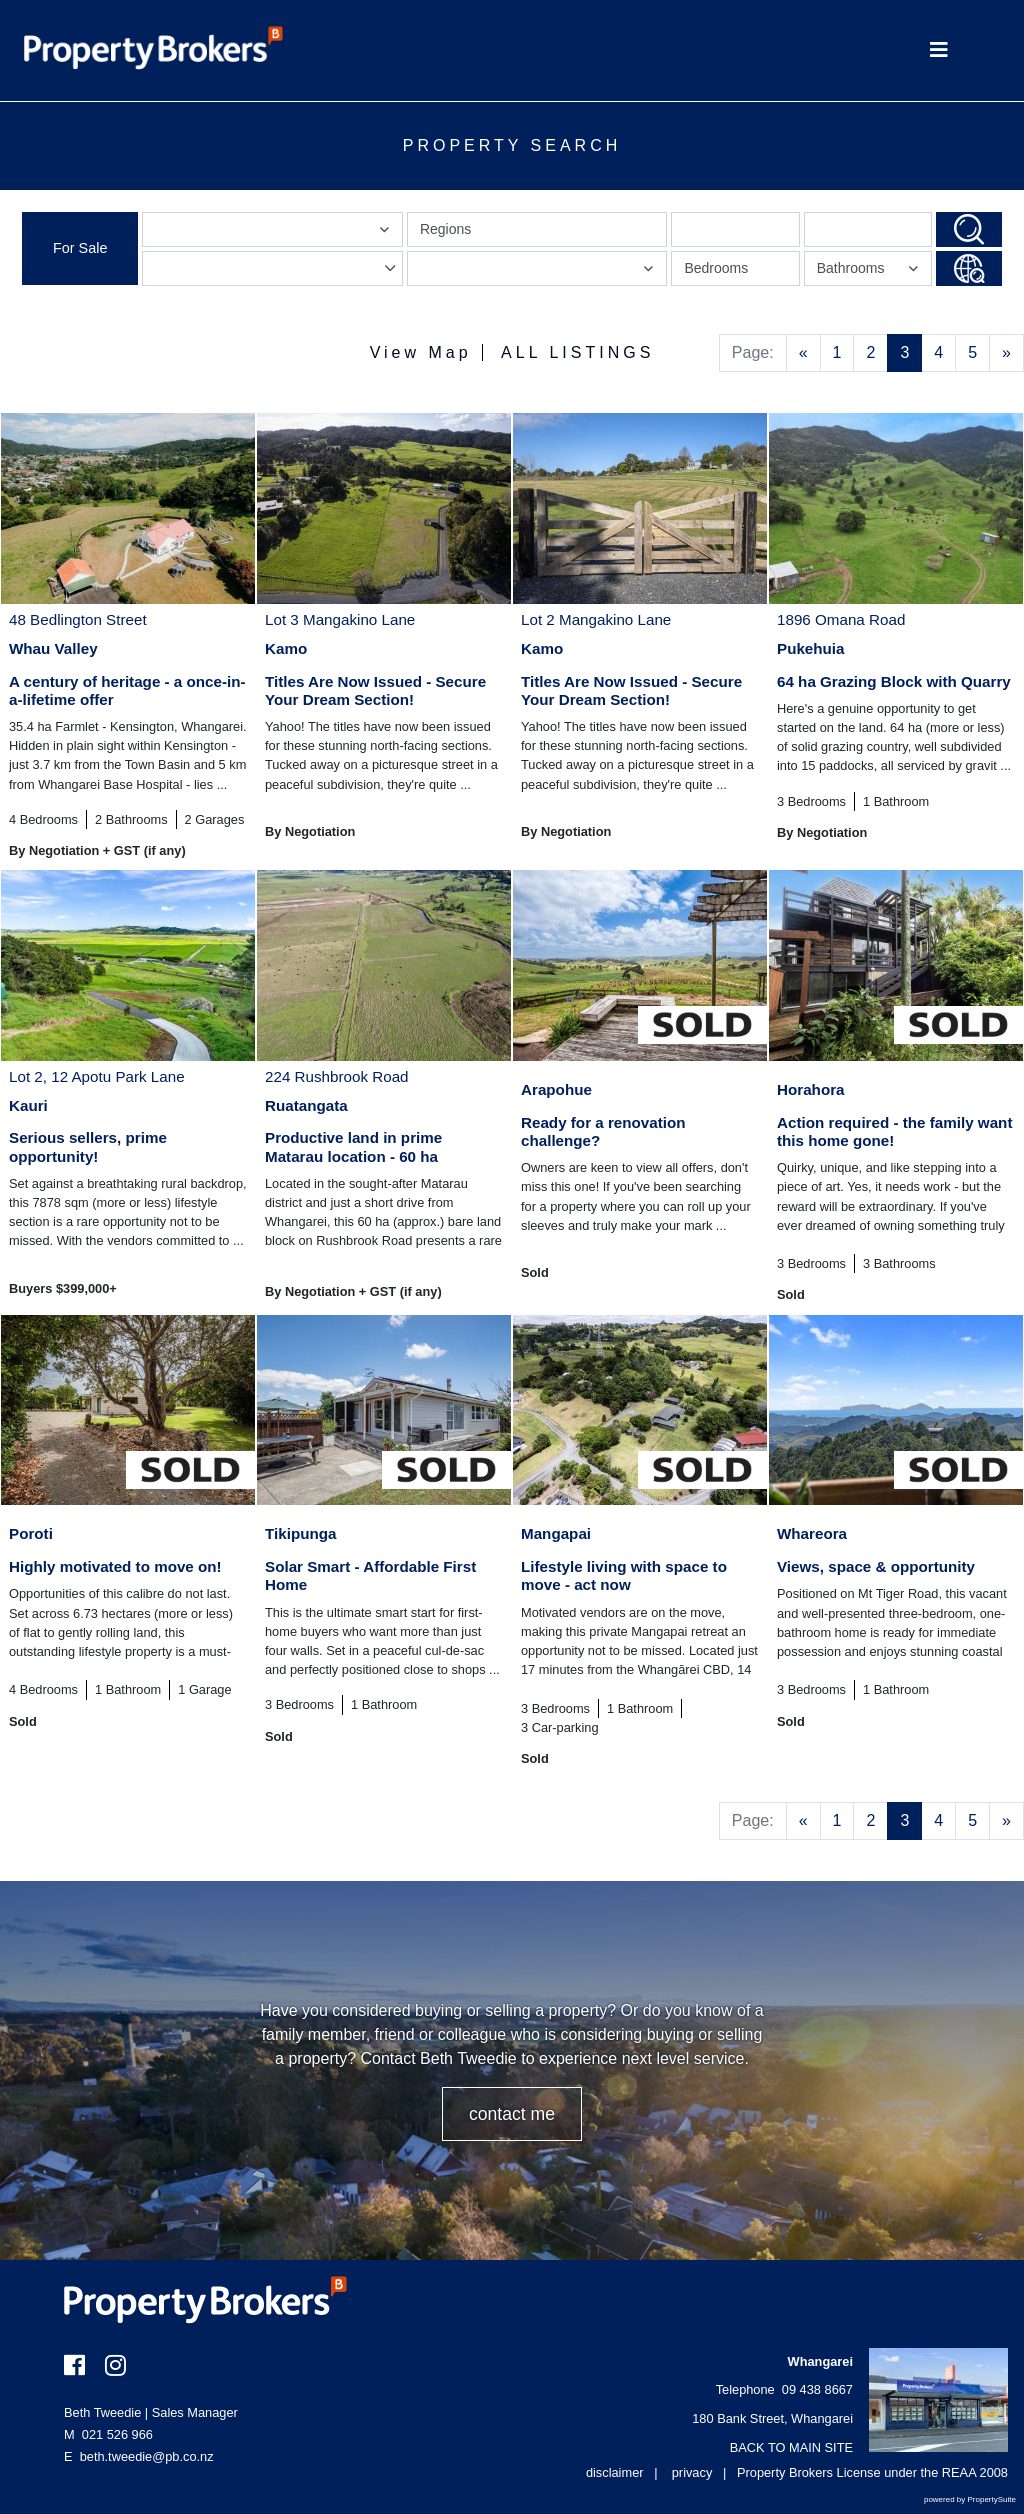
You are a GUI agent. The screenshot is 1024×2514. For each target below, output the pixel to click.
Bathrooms (870, 272)
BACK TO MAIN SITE (791, 2447)
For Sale (80, 248)
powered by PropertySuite (970, 2499)
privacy (692, 2472)
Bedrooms (716, 268)
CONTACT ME (512, 2114)
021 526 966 (108, 2434)
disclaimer (615, 2472)
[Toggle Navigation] (938, 50)
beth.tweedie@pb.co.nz (147, 2456)
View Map (421, 352)
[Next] (1006, 353)
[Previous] (803, 353)
